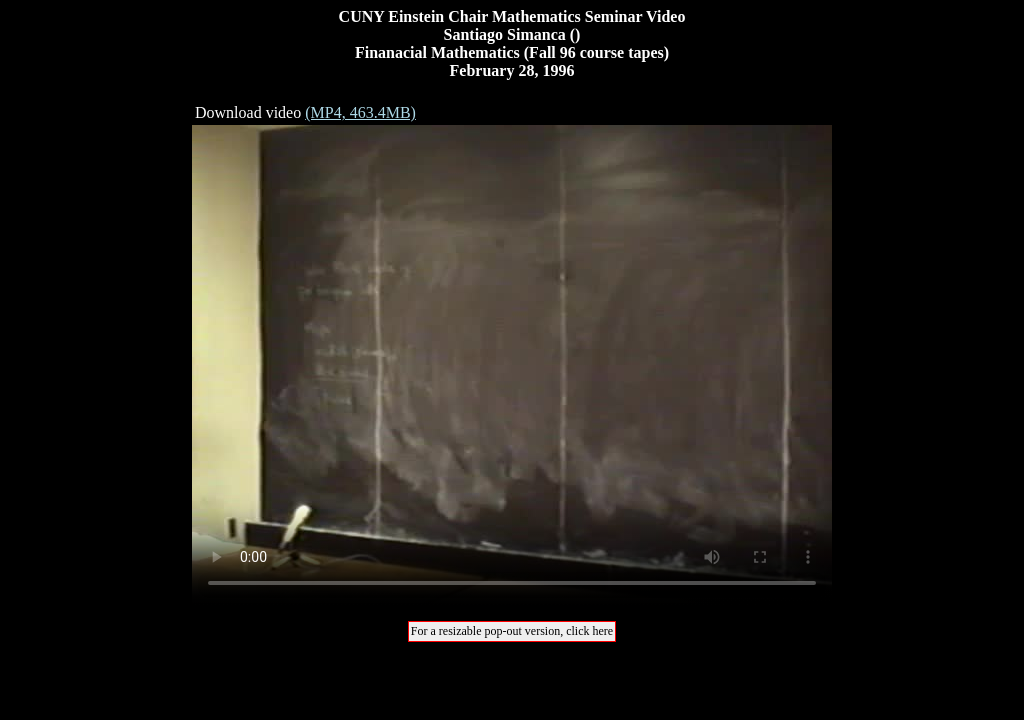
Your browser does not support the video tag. (512, 365)
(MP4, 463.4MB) (360, 112)
